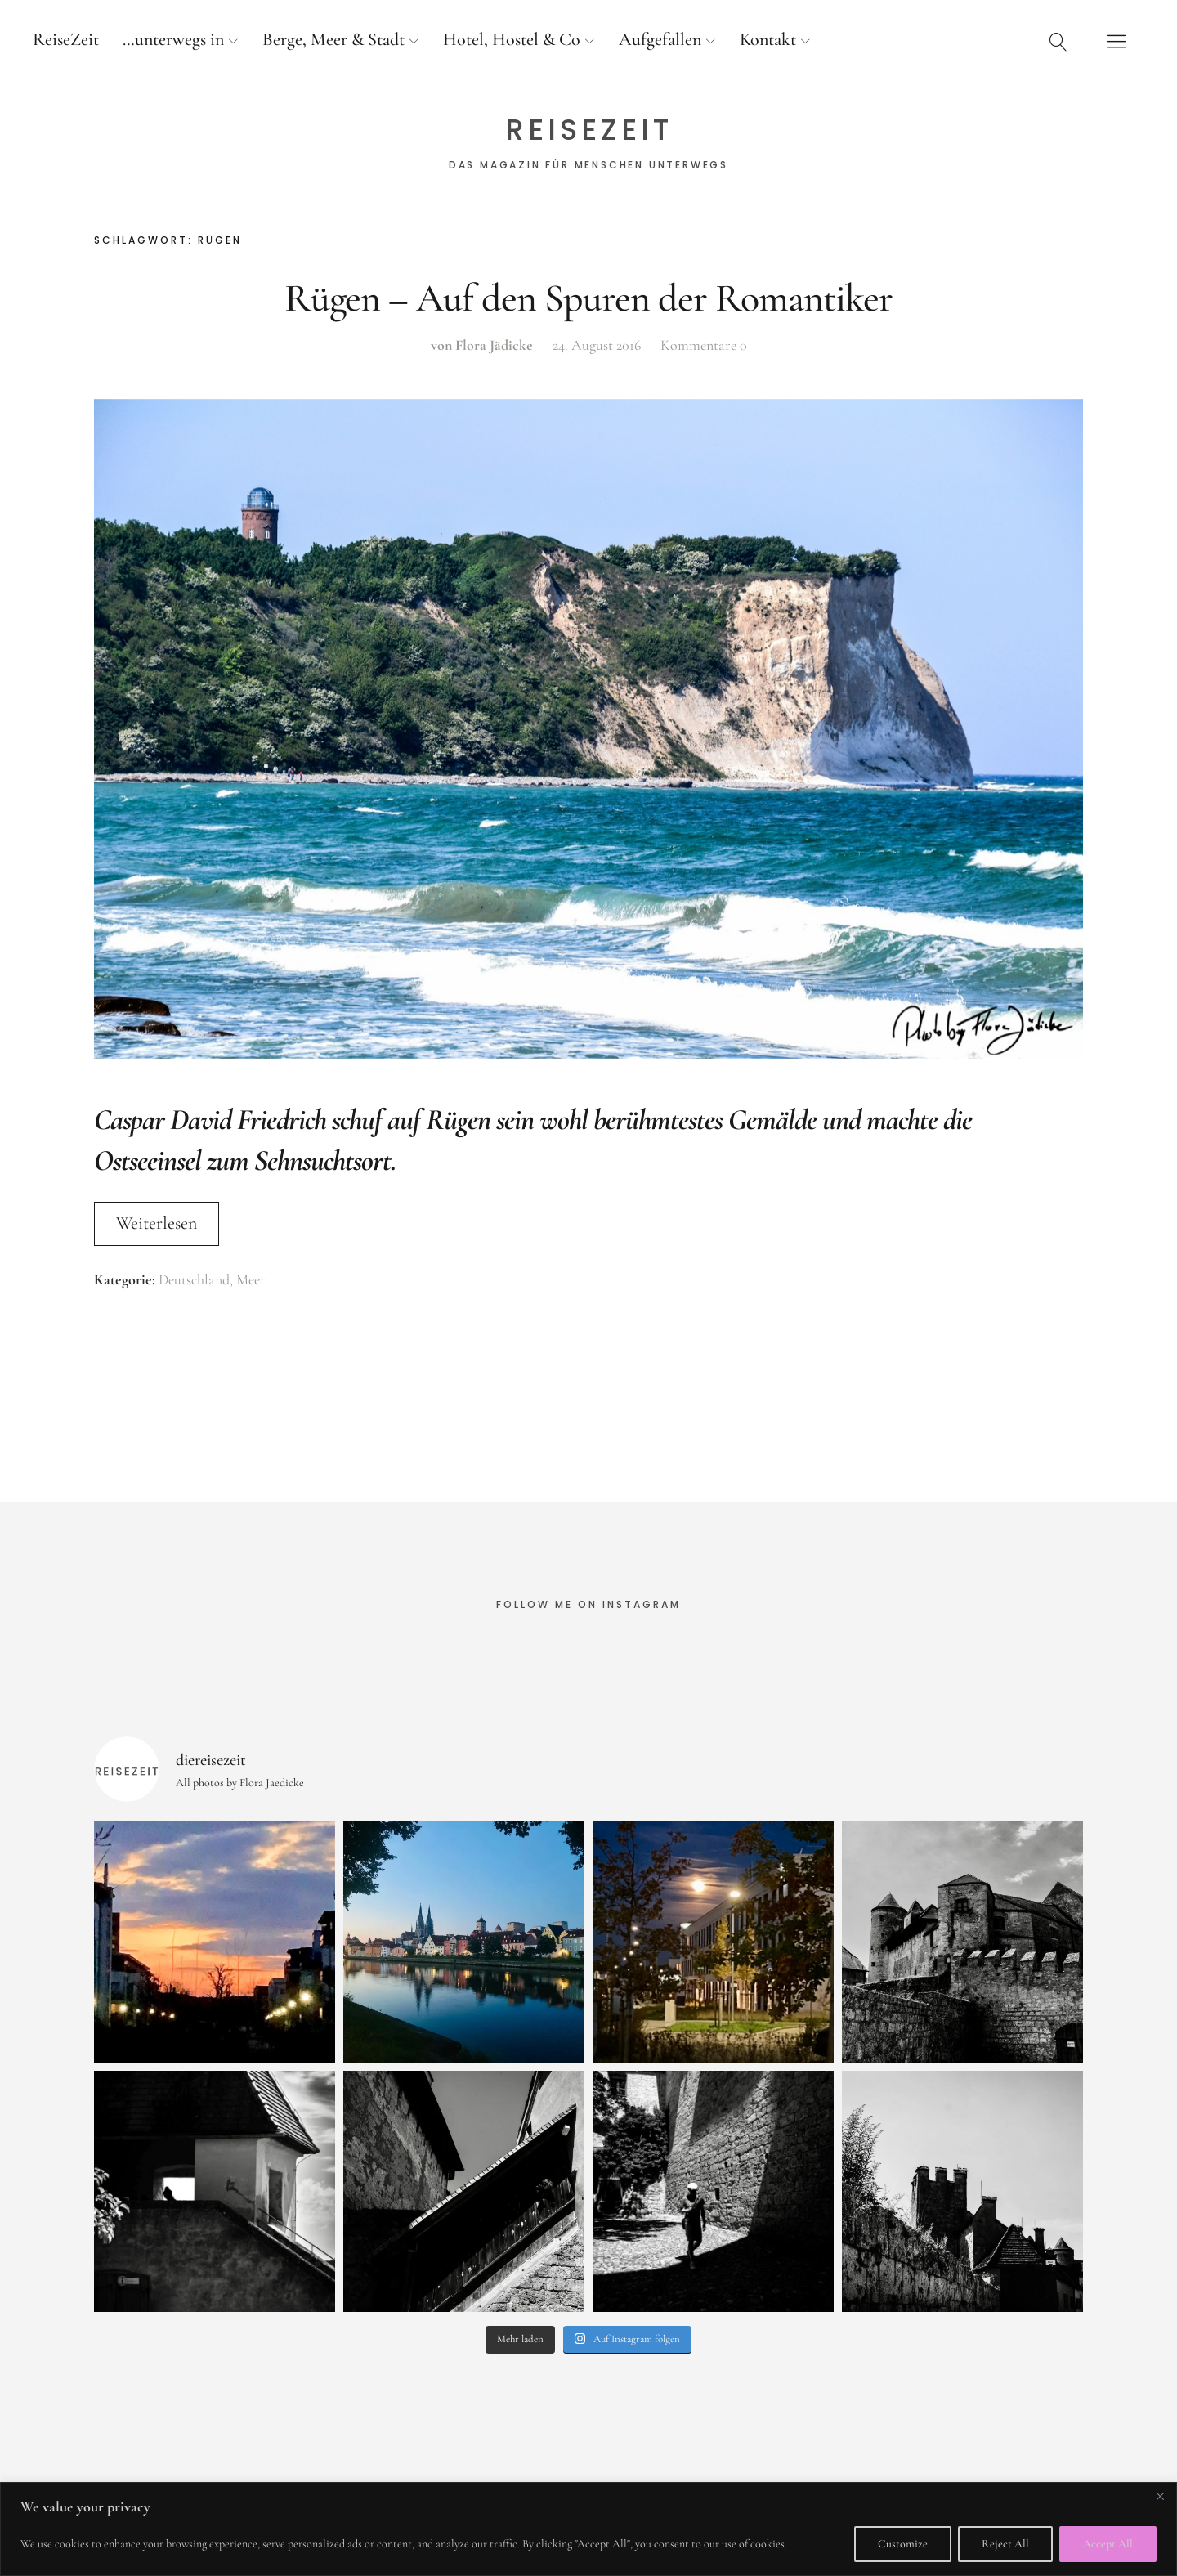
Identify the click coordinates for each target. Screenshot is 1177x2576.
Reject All (1005, 2544)
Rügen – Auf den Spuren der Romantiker (588, 298)
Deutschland (194, 1279)
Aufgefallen (660, 39)
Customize (903, 2544)
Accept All (1108, 2544)
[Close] (1160, 2496)
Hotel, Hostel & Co (511, 39)
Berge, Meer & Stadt (333, 39)
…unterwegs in (173, 39)
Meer (251, 1279)
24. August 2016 (597, 345)
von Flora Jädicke (482, 345)
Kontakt (768, 39)
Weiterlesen (156, 1223)
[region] (588, 2529)
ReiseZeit (66, 39)
